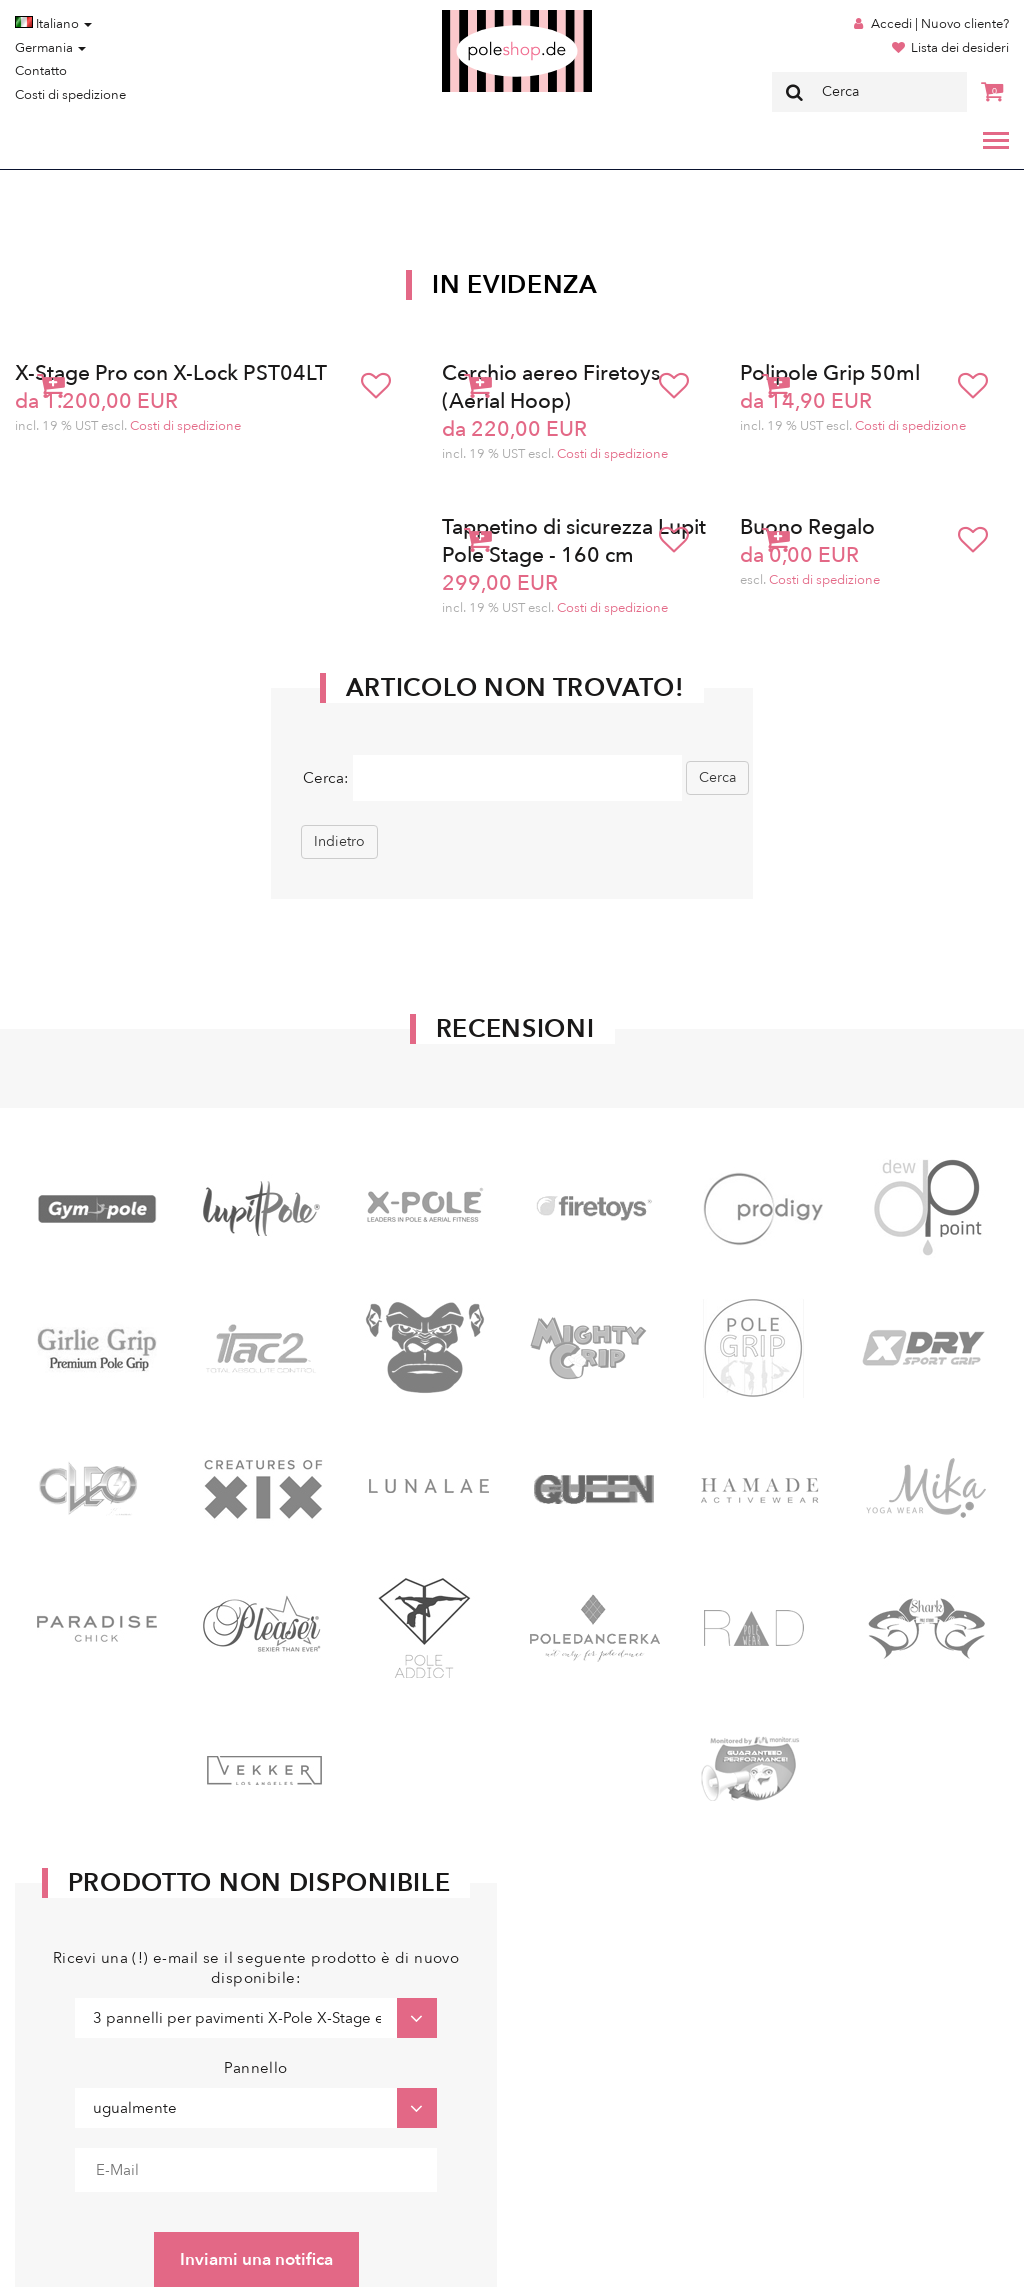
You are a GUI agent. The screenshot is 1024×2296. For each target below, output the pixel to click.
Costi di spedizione (70, 95)
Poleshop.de (470, 16)
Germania (50, 48)
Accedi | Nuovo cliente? (940, 24)
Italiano (53, 24)
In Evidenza (515, 285)
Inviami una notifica (256, 2259)
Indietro (339, 841)
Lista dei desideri (960, 48)
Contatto (41, 71)
